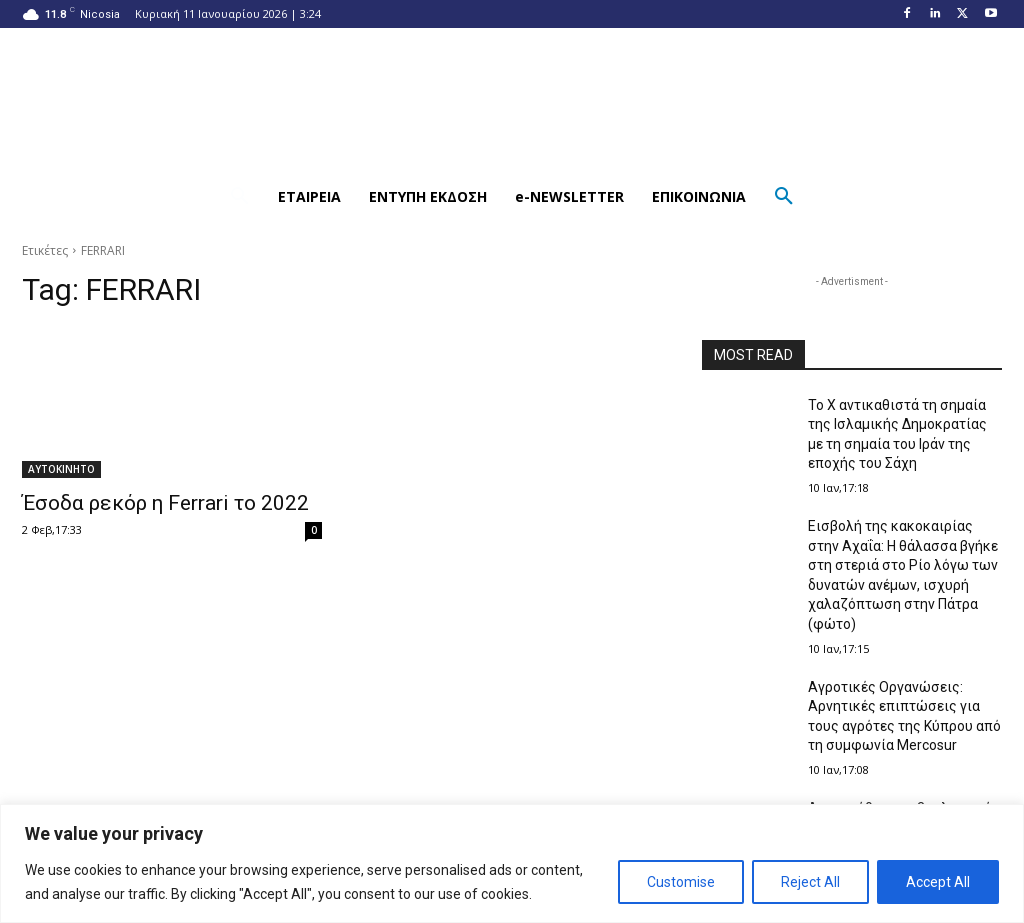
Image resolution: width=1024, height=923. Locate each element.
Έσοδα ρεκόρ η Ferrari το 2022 (165, 503)
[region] (512, 863)
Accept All (938, 882)
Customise (681, 882)
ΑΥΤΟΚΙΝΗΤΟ (61, 469)
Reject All (810, 882)
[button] (240, 197)
